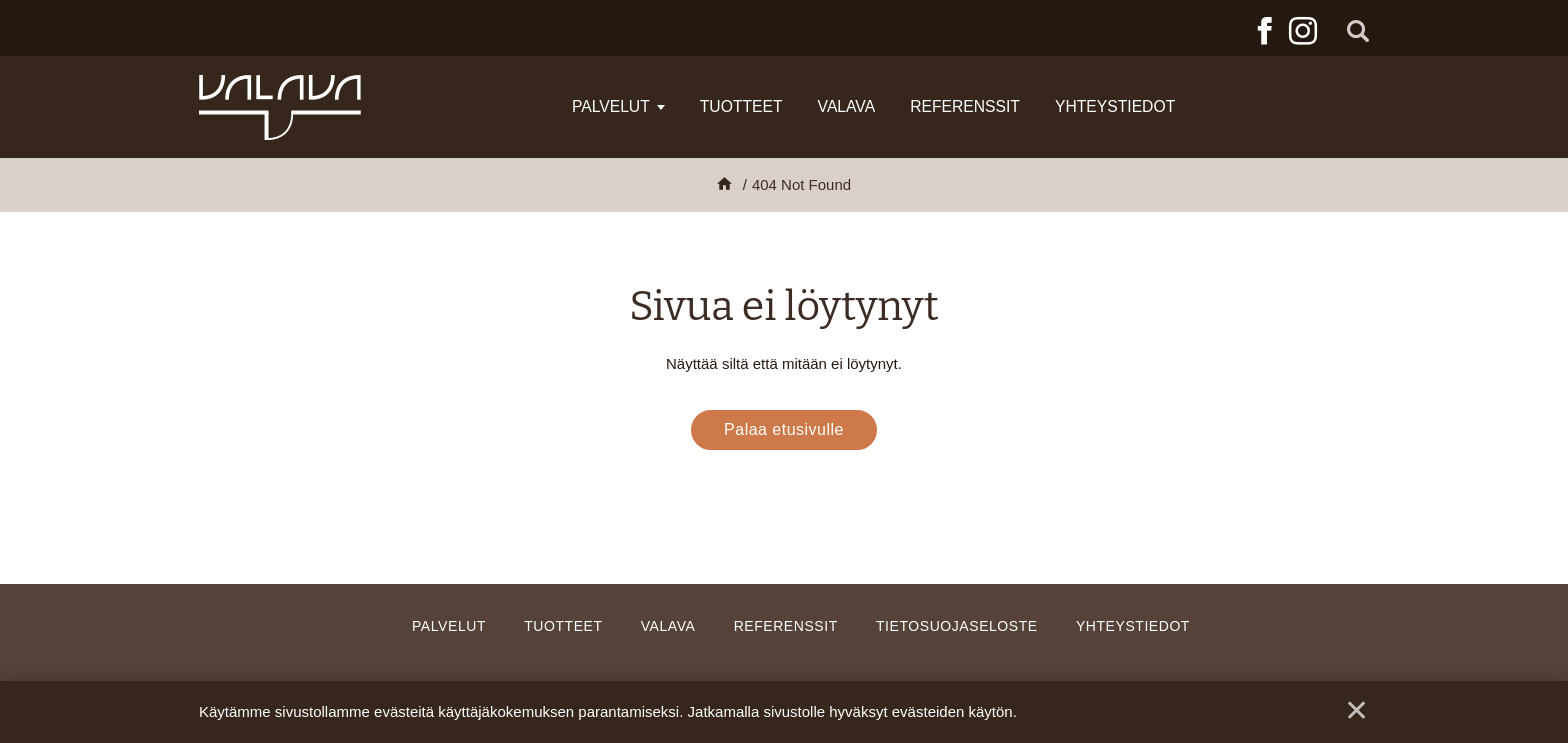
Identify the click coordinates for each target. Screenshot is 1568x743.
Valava (847, 106)
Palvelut (611, 106)
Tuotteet (741, 106)
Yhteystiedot (1115, 106)
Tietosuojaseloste (957, 626)
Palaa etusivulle (784, 429)
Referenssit (965, 106)
